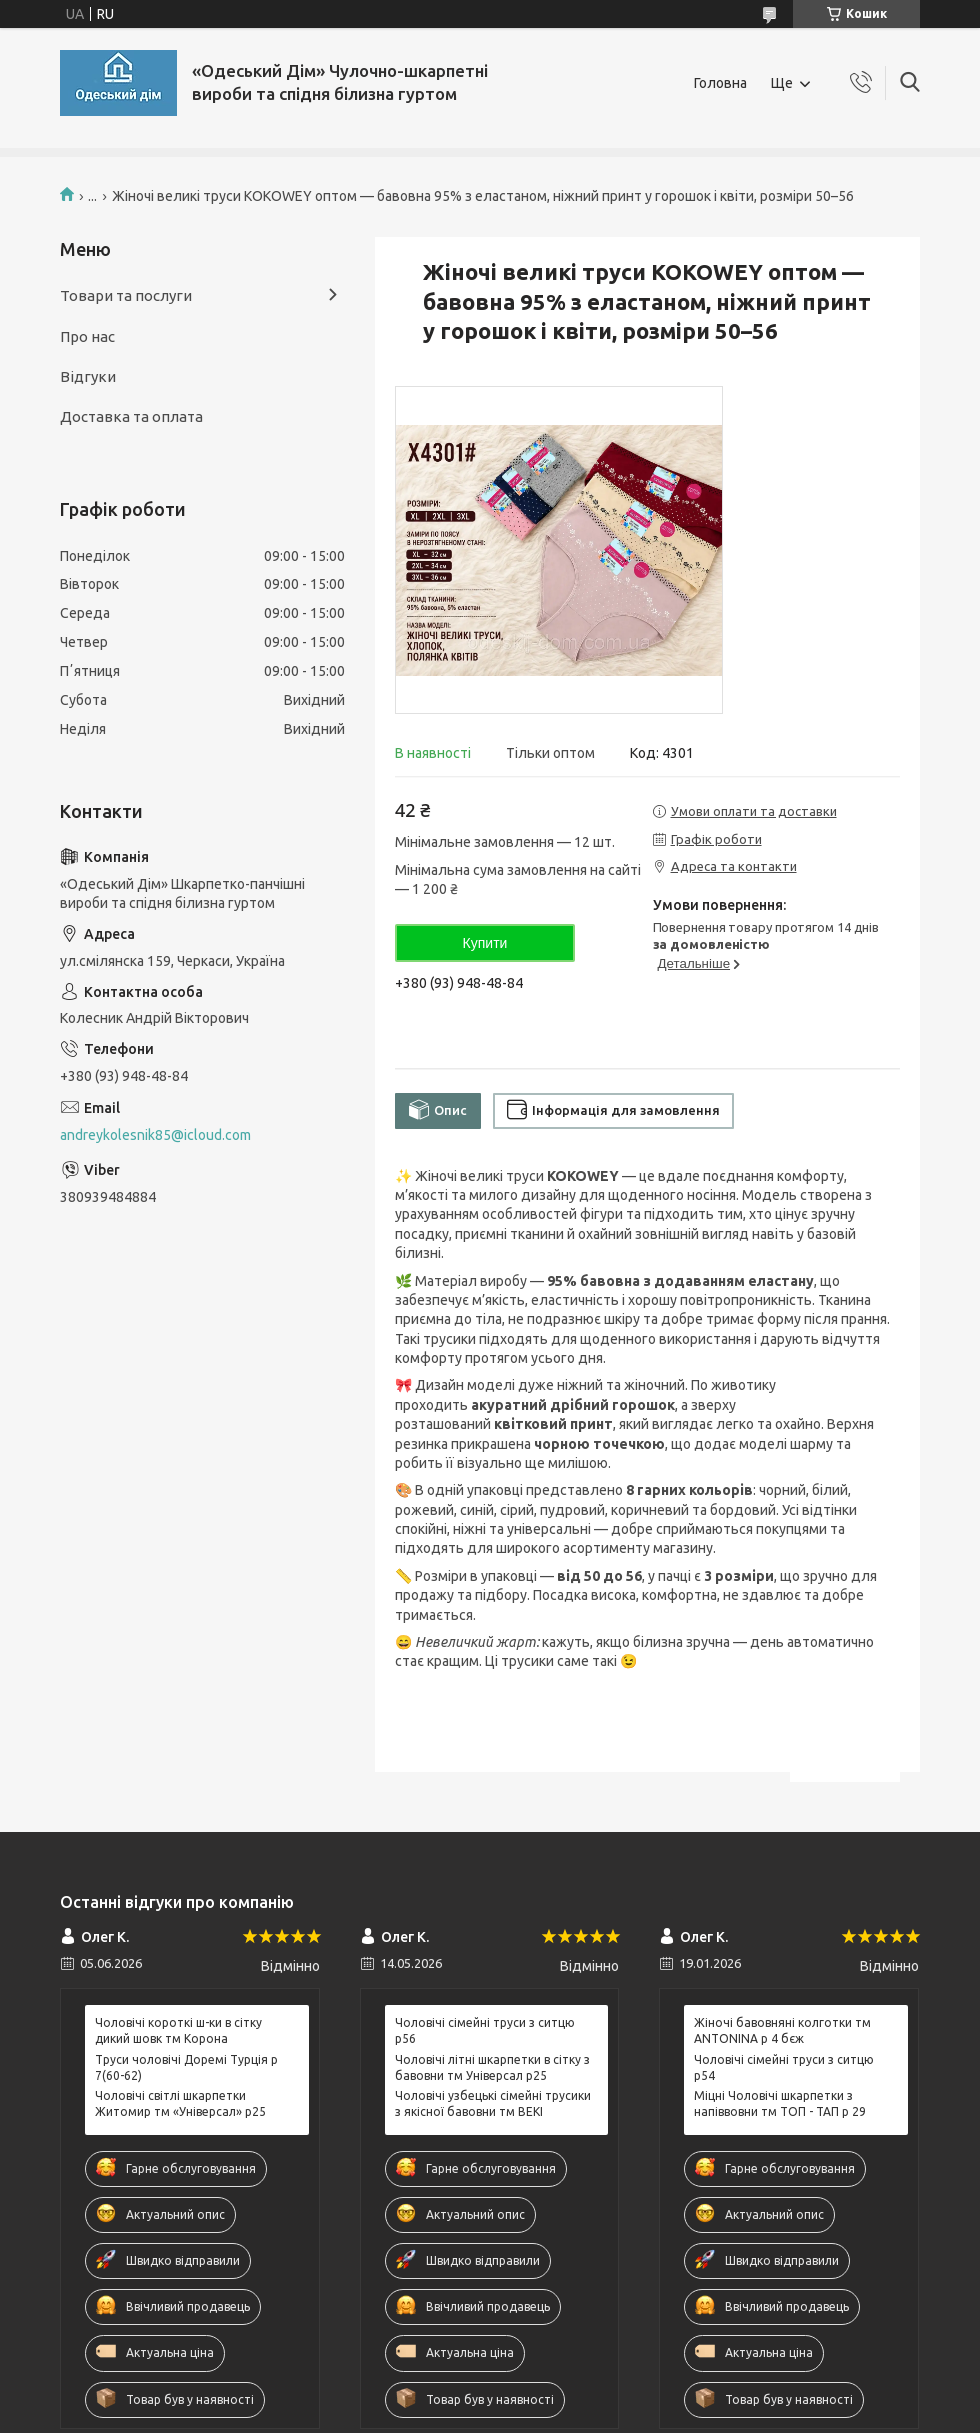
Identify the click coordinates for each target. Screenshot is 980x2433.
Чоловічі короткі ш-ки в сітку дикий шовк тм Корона (178, 2030)
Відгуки (88, 376)
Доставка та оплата (131, 416)
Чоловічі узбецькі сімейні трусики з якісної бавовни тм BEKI (493, 2103)
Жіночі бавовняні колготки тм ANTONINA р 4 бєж (782, 2030)
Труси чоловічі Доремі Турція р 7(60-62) (186, 2067)
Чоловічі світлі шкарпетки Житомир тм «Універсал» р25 (180, 2103)
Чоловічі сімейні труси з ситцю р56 (485, 2030)
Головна (720, 83)
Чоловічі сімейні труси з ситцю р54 (784, 2067)
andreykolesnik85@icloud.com (155, 1135)
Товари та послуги (126, 295)
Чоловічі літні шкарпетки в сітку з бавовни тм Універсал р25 (492, 2067)
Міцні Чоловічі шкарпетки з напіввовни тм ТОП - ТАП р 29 (780, 2103)
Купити (485, 943)
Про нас (87, 336)
